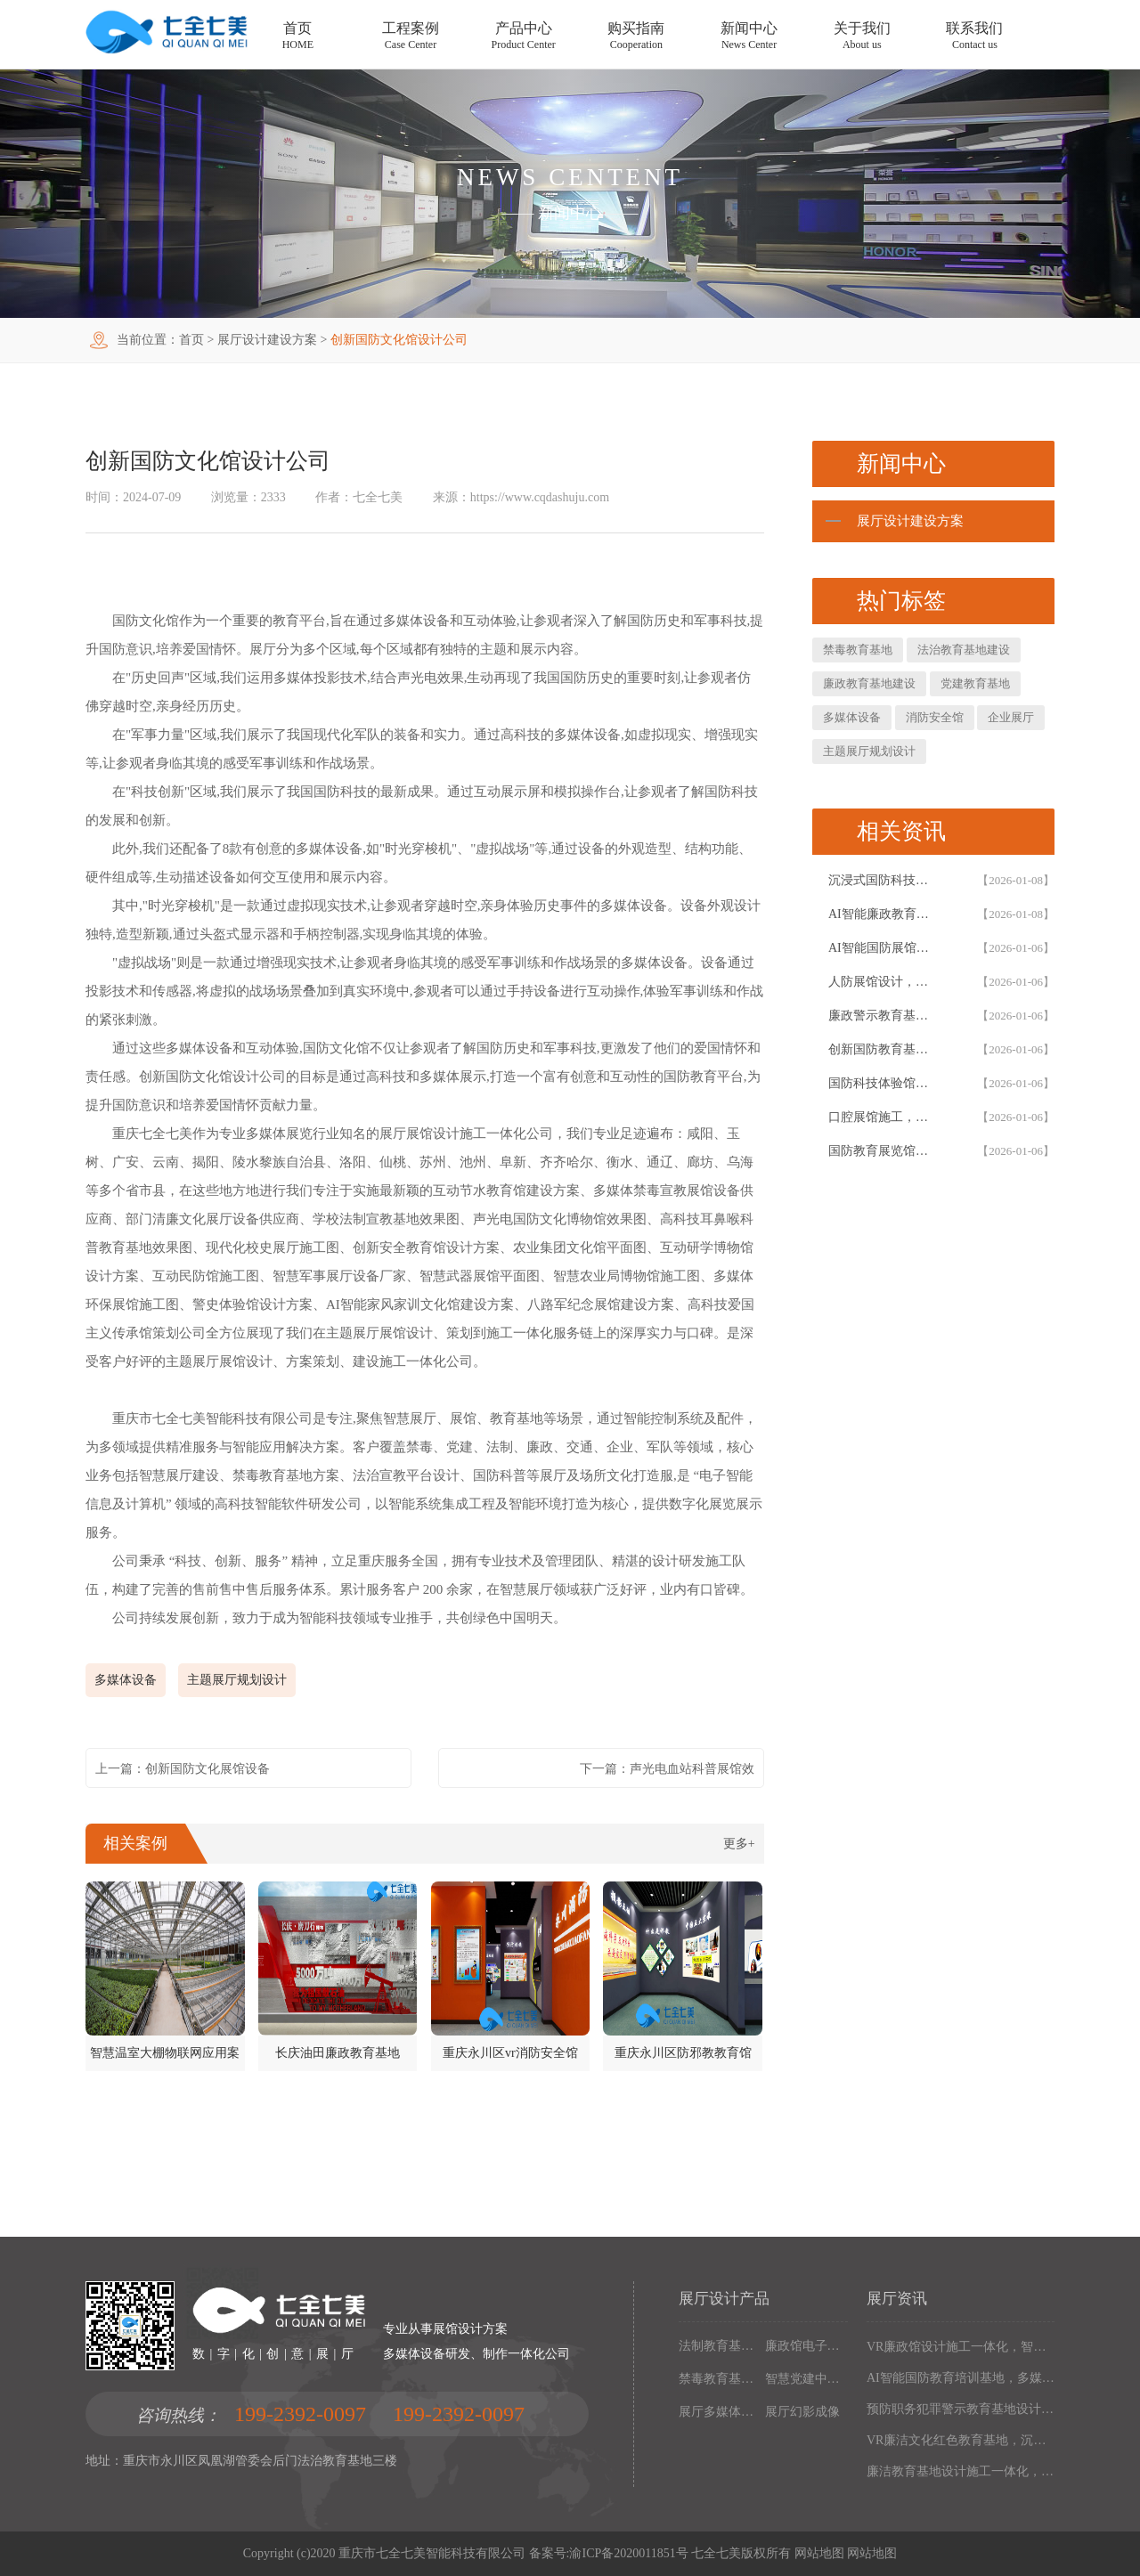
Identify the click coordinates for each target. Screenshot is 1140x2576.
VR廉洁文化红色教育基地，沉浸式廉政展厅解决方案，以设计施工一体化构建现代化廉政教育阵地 (960, 2440)
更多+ (739, 1843)
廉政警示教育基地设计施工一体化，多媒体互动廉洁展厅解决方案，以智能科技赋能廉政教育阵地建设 (883, 1015)
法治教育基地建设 (963, 649)
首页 (191, 339)
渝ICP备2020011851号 (628, 2553)
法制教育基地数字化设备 (718, 2346)
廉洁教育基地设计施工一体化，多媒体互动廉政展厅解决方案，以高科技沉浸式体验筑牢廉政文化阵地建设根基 (960, 2471)
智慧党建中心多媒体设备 (804, 2378)
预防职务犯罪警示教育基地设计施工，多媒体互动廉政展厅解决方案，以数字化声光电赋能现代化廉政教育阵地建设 (960, 2409)
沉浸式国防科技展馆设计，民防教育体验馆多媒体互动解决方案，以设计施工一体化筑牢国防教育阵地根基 (883, 880)
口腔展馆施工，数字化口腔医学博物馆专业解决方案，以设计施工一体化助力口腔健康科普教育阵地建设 (883, 1117)
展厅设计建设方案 (267, 339)
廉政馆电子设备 (804, 2346)
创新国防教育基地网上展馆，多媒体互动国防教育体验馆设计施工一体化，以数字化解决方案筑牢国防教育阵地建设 (883, 1049)
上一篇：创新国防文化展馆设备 (182, 1769)
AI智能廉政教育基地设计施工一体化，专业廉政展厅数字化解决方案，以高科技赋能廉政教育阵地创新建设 (883, 914)
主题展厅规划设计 (237, 1679)
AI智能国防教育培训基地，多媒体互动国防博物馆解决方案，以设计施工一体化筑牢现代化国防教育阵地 (960, 2378)
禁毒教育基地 (857, 649)
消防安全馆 (935, 717)
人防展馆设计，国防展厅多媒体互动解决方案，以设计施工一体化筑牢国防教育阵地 (883, 981)
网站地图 (819, 2553)
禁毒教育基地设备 (718, 2378)
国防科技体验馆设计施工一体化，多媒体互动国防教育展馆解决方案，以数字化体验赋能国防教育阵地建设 (883, 1083)
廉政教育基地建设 (869, 683)
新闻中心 (570, 213)
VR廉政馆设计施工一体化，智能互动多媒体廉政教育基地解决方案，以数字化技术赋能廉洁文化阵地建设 (960, 2346)
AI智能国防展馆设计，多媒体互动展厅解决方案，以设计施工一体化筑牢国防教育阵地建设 (883, 948)
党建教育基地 (975, 683)
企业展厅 (1011, 717)
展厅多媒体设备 (718, 2411)
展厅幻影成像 (802, 2411)
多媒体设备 (125, 1679)
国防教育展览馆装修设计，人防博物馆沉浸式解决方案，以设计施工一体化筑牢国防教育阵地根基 (883, 1151)
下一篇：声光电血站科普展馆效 (667, 1769)
